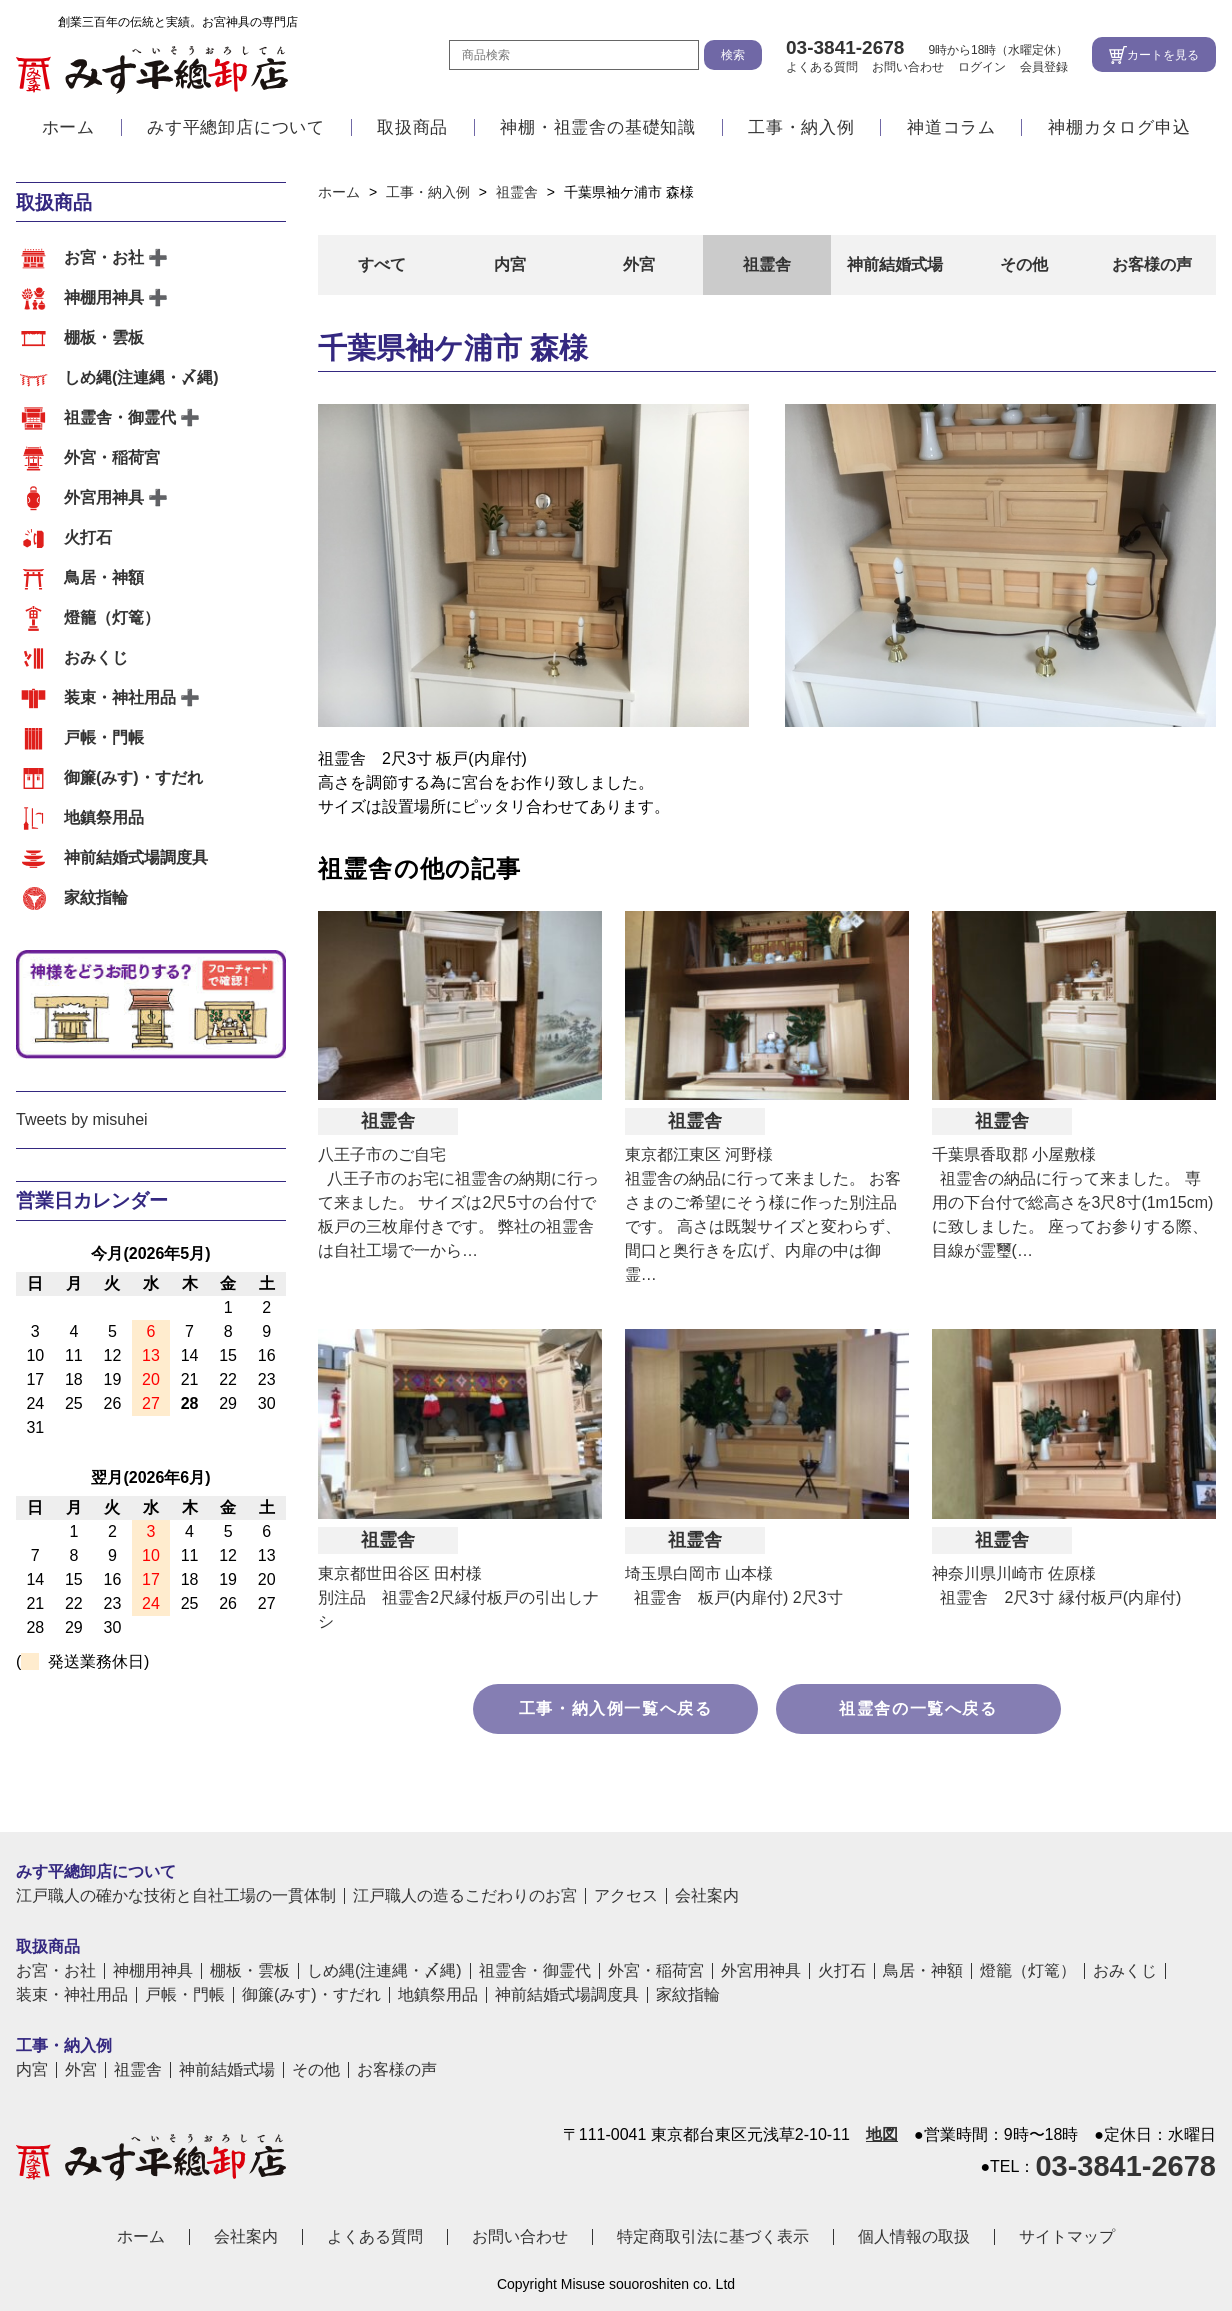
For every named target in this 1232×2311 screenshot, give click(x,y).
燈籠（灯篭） (112, 617)
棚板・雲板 (104, 337)
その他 (1024, 264)
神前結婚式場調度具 (136, 857)
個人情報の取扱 (914, 2236)
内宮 (510, 264)
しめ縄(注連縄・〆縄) (141, 377)
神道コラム (951, 132)
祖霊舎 (767, 264)
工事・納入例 (801, 132)
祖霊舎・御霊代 (120, 417)
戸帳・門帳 (104, 737)
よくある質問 (822, 69)
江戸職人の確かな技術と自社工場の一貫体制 (176, 1896)
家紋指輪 (96, 897)
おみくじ (96, 657)
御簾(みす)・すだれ (133, 777)
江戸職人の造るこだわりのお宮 (465, 1896)
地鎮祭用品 (104, 817)
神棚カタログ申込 (1119, 132)
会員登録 (1044, 69)
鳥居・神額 (104, 577)
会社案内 (707, 1896)
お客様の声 (1152, 264)
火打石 (88, 537)
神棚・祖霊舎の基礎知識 (598, 132)
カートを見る (1163, 57)
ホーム (68, 132)
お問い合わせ (908, 69)
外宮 (639, 264)
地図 (882, 2135)
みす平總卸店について (236, 132)
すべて (382, 264)
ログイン (982, 69)
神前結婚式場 (895, 264)
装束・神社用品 (120, 697)
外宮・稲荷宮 (112, 457)
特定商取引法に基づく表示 (713, 2236)
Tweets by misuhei (82, 1119)
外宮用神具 (104, 497)
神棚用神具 (104, 297)
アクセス (626, 1896)
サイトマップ (1067, 2236)
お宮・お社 (104, 257)
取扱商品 (412, 132)
